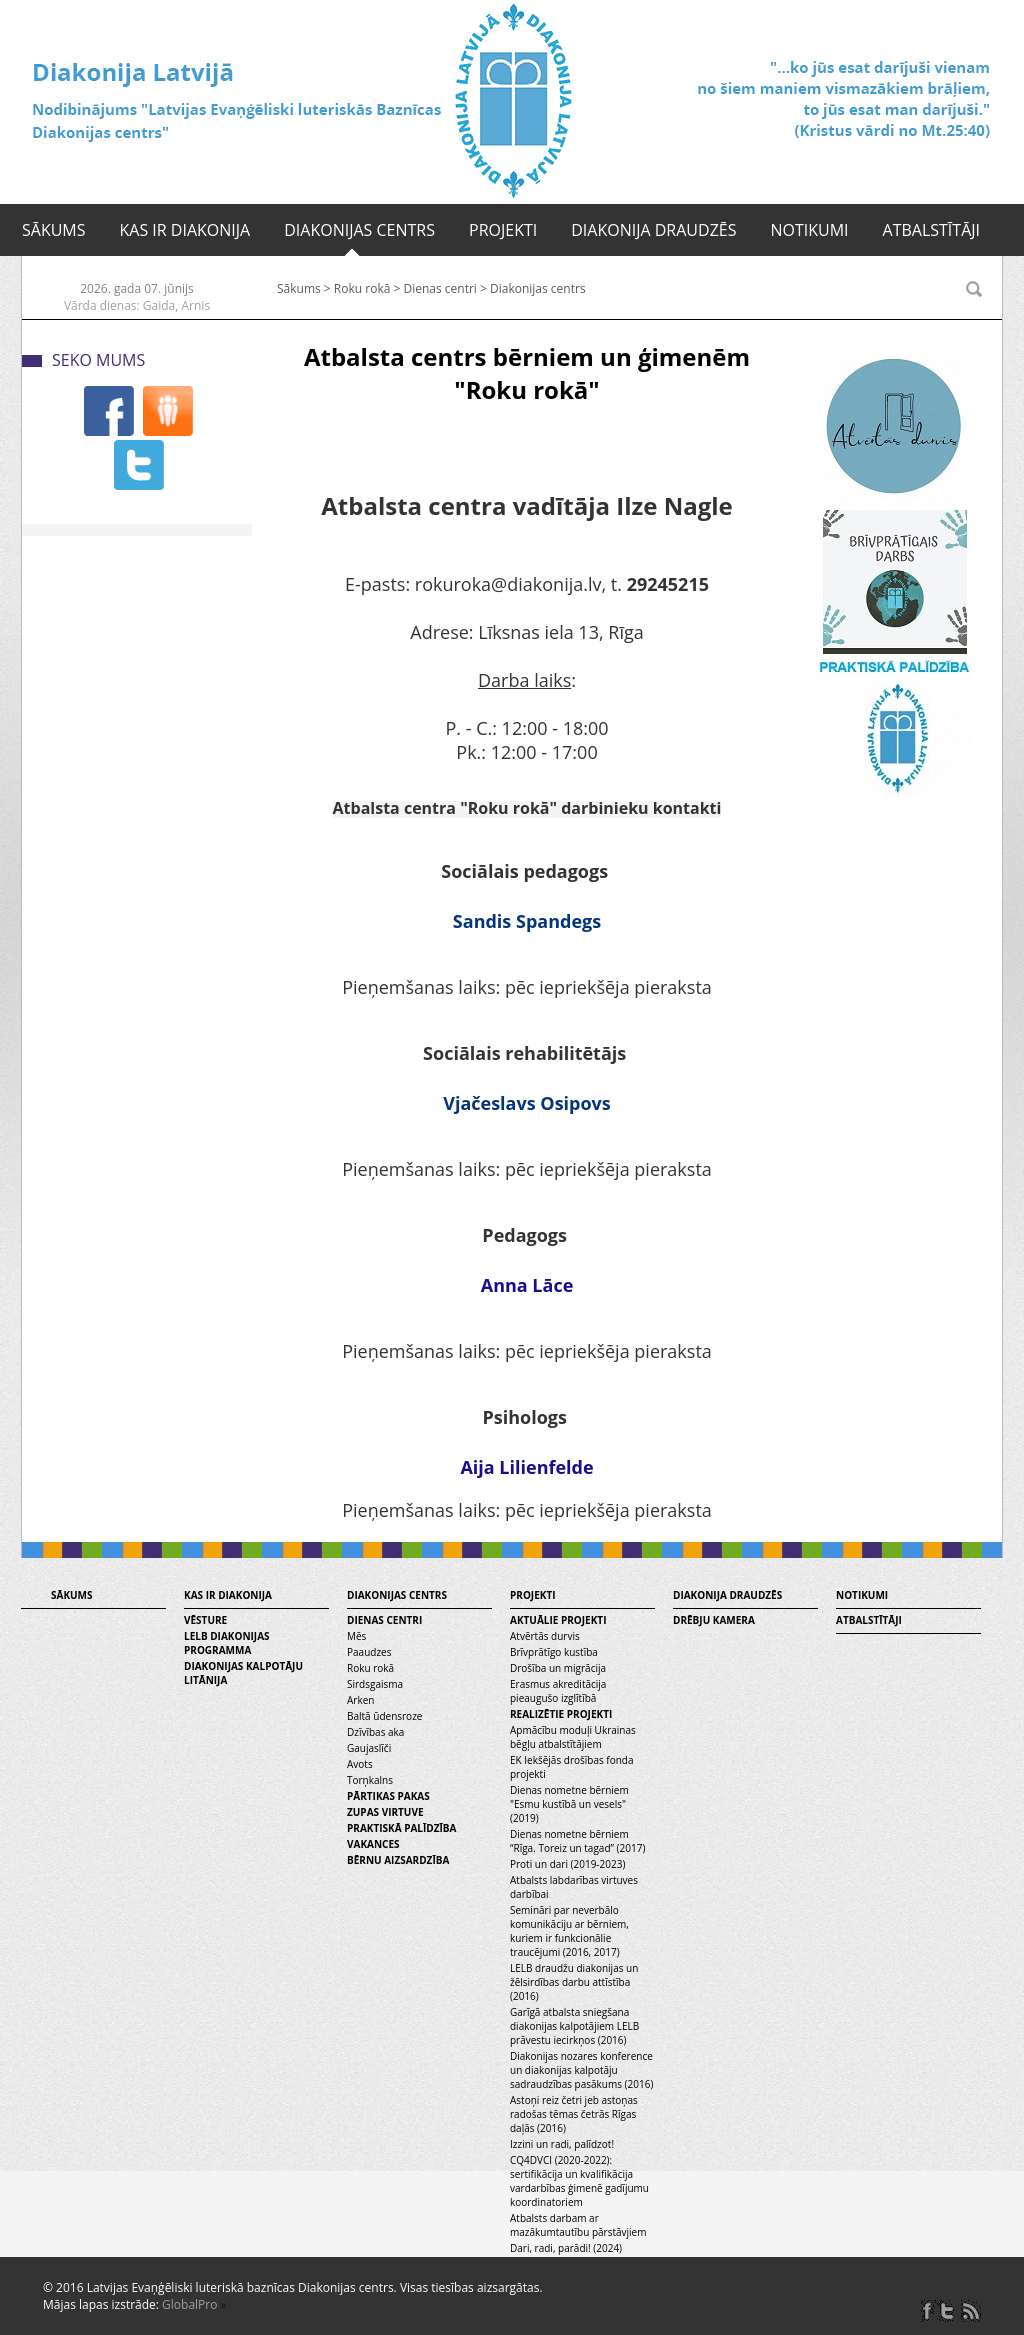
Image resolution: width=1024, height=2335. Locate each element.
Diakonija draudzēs (653, 230)
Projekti (503, 230)
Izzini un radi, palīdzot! (562, 2144)
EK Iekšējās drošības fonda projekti (572, 1767)
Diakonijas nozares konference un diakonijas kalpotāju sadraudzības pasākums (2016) (581, 2070)
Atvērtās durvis (545, 1636)
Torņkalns (370, 1780)
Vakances (373, 1844)
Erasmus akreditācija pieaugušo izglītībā (558, 1691)
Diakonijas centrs (359, 230)
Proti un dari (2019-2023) (567, 1864)
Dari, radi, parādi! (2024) (566, 2248)
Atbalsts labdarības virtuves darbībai (574, 1887)
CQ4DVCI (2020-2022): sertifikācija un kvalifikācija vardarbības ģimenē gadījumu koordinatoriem (579, 2181)
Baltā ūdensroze (384, 1716)
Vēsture (205, 1620)
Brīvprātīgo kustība (554, 1652)
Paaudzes (369, 1652)
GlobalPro (189, 2304)
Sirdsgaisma (375, 1684)
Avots (360, 1764)
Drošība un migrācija (558, 1668)
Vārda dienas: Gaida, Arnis (137, 305)
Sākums (54, 230)
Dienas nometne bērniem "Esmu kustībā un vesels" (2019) (569, 1804)
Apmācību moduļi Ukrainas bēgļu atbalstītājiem (573, 1737)
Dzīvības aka (375, 1732)
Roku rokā (362, 288)
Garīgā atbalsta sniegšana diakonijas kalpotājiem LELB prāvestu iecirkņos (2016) (574, 2026)
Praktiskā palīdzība (401, 1828)
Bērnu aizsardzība (398, 1860)
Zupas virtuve (385, 1812)
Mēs (356, 1636)
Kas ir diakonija (185, 230)
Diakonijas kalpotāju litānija (243, 1673)
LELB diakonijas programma (227, 1643)
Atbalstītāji (931, 230)
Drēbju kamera (714, 1620)
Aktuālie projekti (558, 1620)
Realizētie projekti (561, 1714)
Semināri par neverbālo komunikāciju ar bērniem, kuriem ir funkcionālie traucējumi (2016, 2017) (569, 1931)
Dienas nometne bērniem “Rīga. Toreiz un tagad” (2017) (577, 1841)
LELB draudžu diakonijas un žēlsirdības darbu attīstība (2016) (574, 1982)
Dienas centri (439, 288)
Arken (360, 1700)
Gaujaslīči (369, 1748)
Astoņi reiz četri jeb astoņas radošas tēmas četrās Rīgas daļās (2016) (574, 2114)
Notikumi (809, 230)
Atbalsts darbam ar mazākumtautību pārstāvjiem (578, 2225)
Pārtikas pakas (388, 1796)
